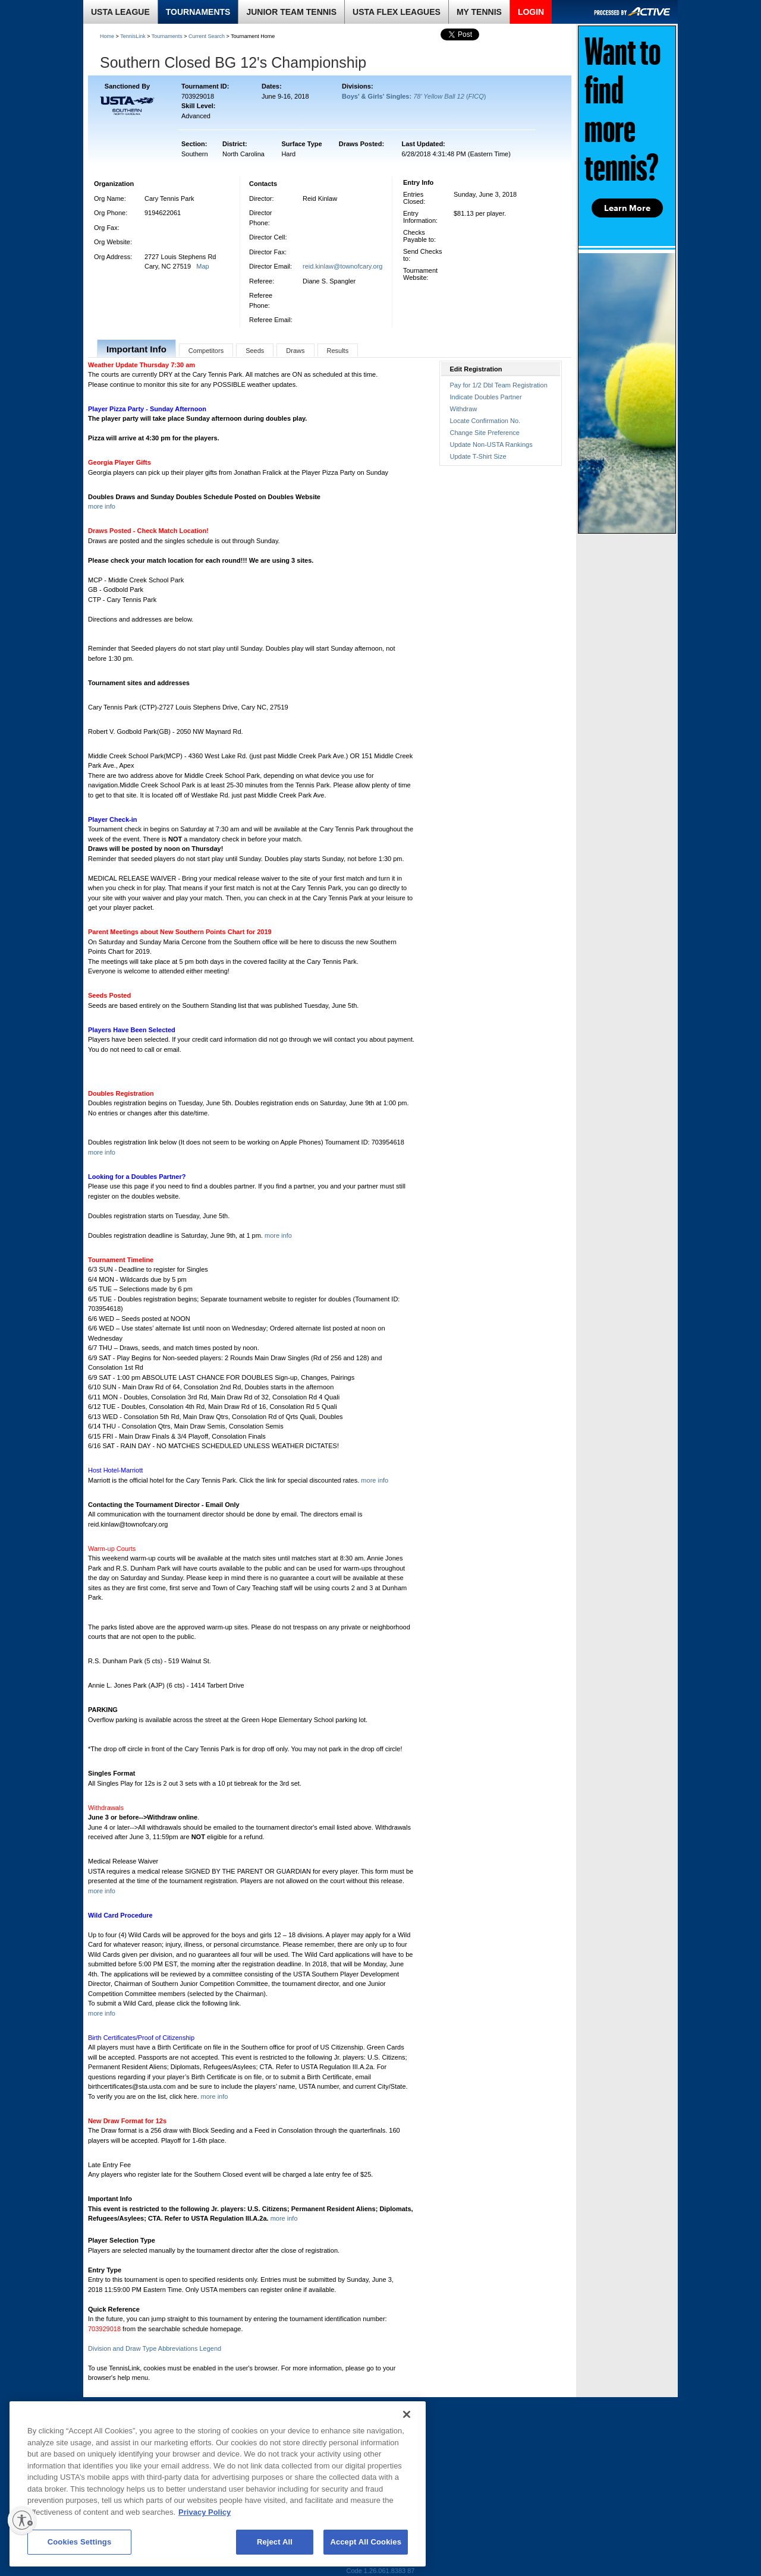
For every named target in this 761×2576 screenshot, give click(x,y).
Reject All (275, 2541)
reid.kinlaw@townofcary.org (342, 266)
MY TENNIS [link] (479, 12)
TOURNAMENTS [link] (198, 12)
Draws (295, 350)
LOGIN (531, 12)
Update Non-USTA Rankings (491, 444)
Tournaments (167, 36)
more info (101, 506)
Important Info (136, 349)
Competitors (206, 350)
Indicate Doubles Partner (486, 397)
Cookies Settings (80, 2541)
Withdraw (463, 408)
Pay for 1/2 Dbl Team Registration (499, 385)
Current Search (206, 36)
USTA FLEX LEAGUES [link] (397, 12)
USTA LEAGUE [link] (120, 12)
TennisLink (133, 36)
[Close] (407, 2414)
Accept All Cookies (365, 2541)
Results (338, 350)
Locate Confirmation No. (485, 420)
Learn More (627, 208)
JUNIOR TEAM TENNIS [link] (291, 12)
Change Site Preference (485, 432)
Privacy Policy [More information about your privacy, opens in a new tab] (204, 2512)
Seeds (255, 350)
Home (107, 36)
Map (202, 266)
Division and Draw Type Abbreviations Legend (154, 2348)
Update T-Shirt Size (478, 456)
